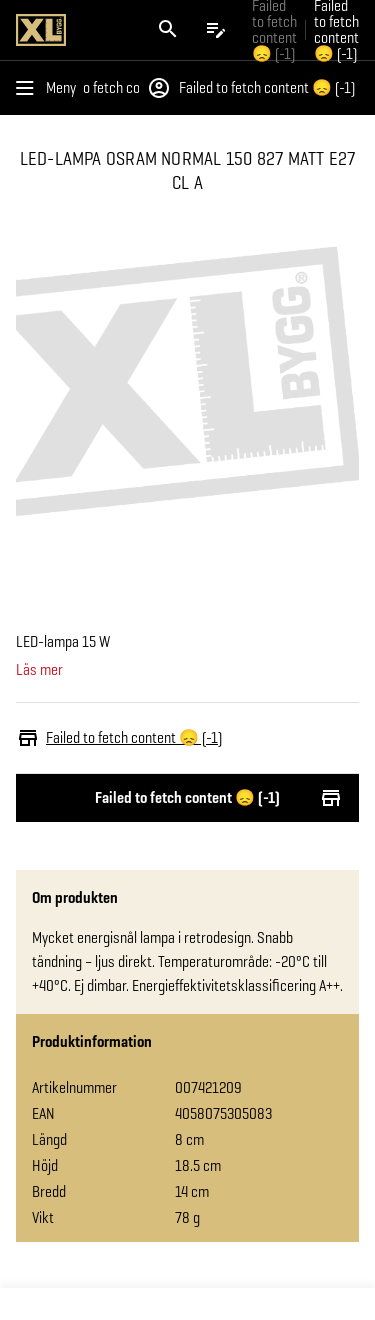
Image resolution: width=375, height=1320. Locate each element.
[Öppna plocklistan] (216, 30)
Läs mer (39, 670)
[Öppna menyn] (50, 88)
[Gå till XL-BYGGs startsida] (72, 30)
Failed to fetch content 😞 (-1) (120, 88)
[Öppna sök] (168, 30)
